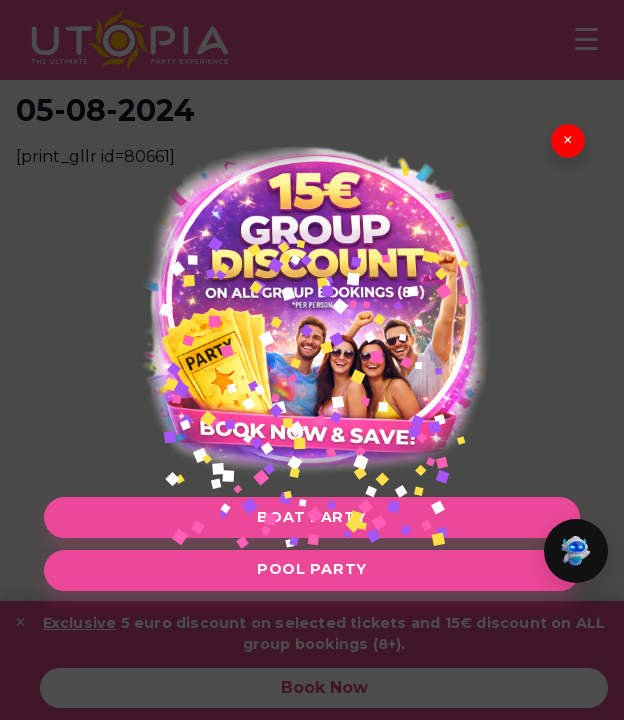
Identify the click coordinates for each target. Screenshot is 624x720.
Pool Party (312, 569)
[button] (576, 551)
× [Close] (568, 140)
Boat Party (311, 517)
